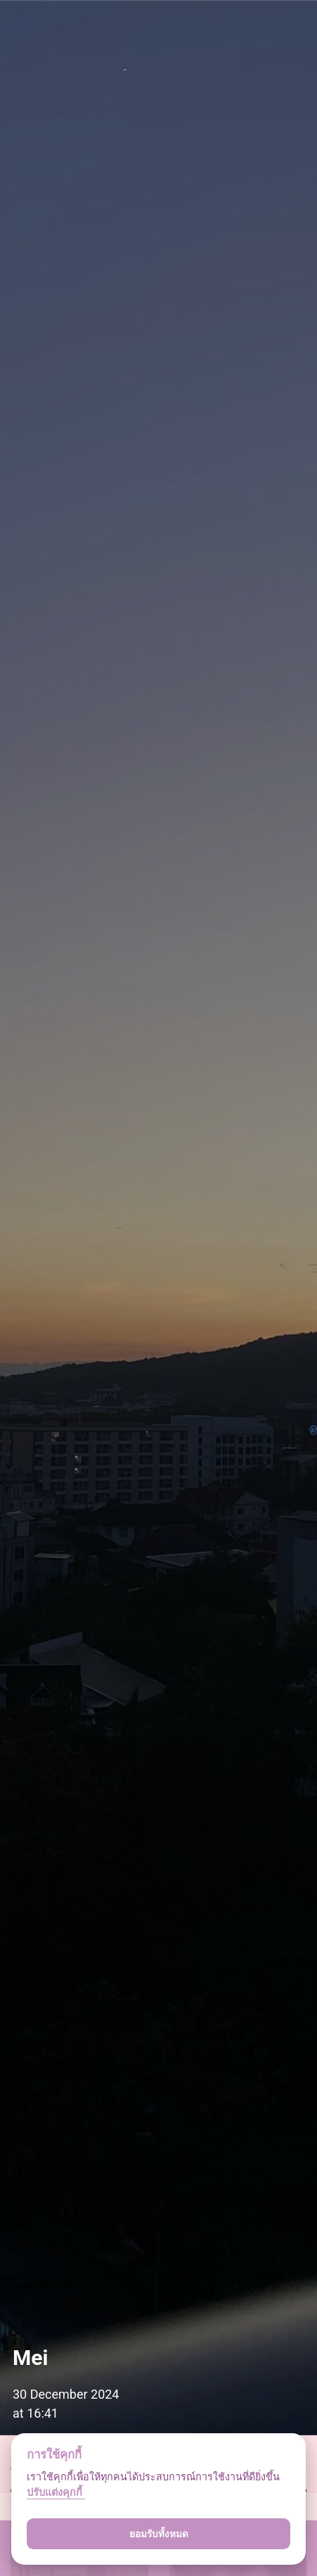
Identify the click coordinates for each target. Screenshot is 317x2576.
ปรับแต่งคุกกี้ (56, 2493)
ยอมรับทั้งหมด (158, 2533)
